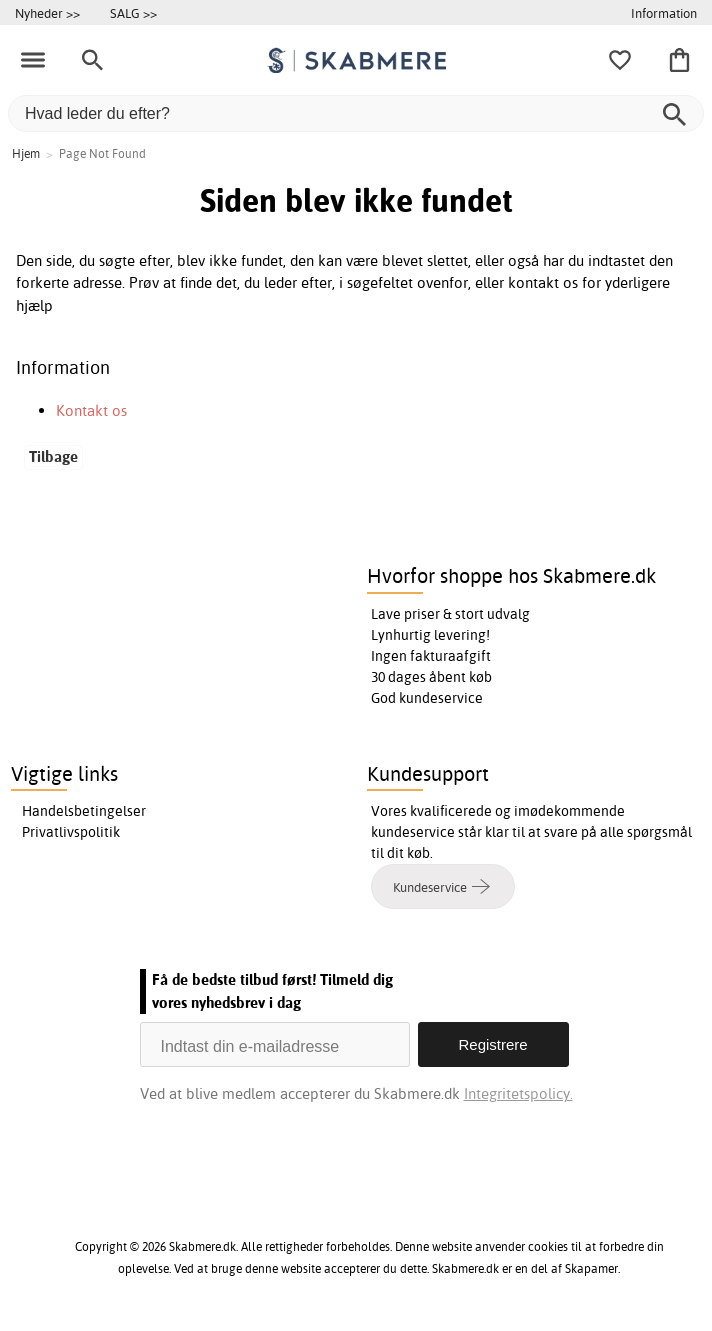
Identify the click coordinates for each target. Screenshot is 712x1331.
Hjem (26, 153)
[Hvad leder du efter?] (356, 113)
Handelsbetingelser (84, 811)
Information (664, 13)
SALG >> (133, 13)
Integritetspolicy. (518, 1093)
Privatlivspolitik (71, 832)
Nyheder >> (47, 13)
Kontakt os (91, 410)
